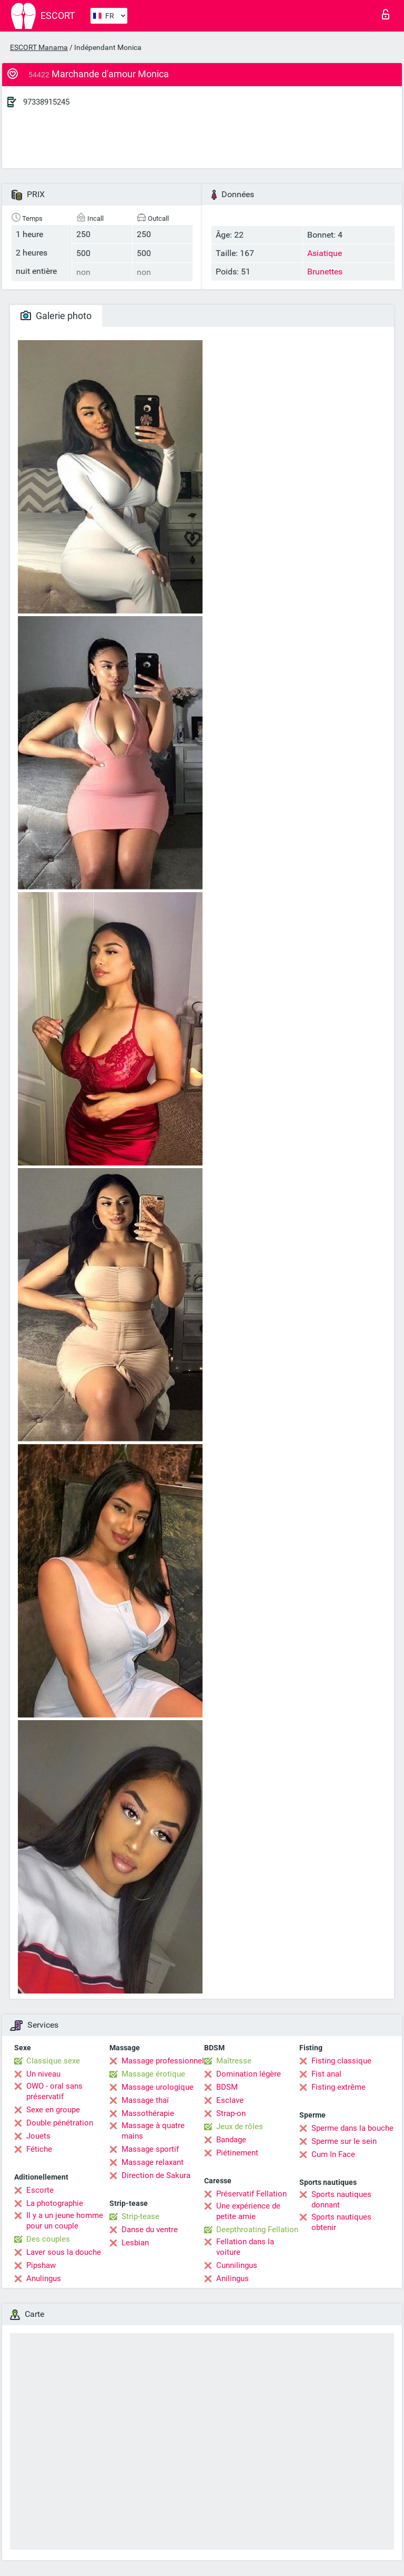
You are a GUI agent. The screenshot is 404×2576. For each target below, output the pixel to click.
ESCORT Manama (39, 47)
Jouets (38, 2136)
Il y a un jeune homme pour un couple (64, 2221)
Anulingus (43, 2278)
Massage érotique (153, 2074)
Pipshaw (41, 2265)
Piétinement (237, 2153)
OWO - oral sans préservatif (54, 2091)
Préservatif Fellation (251, 2194)
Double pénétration (59, 2123)
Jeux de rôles (239, 2126)
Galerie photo (56, 315)
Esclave (230, 2100)
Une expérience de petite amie (248, 2211)
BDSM (227, 2087)
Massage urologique (158, 2087)
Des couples (48, 2239)
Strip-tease (140, 2216)
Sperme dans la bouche (352, 2128)
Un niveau (43, 2074)
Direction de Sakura (156, 2175)
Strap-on (231, 2113)
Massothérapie (148, 2113)
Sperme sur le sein (344, 2141)
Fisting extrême (338, 2087)
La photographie (54, 2203)
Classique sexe (53, 2061)
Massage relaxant (153, 2162)
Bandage (231, 2139)
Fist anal (326, 2074)
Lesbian (135, 2242)
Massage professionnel (163, 2061)
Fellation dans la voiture (245, 2247)
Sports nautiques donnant (341, 2200)
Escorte (40, 2190)
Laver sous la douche (63, 2252)
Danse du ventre (150, 2229)
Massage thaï (145, 2100)
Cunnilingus (236, 2265)
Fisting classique (341, 2061)
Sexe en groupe (53, 2109)
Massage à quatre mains (153, 2131)
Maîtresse (233, 2061)
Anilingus (232, 2278)
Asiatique (324, 253)
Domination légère (248, 2074)
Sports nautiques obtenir (341, 2222)
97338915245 (46, 102)
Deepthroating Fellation (257, 2229)
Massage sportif (150, 2149)
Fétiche (39, 2149)
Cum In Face (333, 2154)
